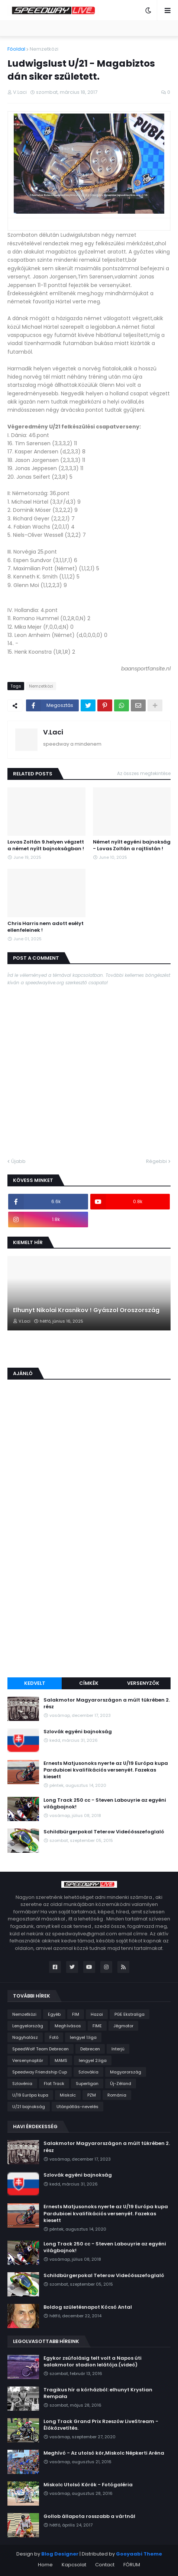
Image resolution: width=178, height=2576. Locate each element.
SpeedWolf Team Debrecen (40, 2049)
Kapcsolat (74, 2564)
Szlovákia (88, 2072)
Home (45, 2564)
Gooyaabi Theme (139, 2553)
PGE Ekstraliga (129, 2014)
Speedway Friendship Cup (39, 2072)
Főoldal (16, 48)
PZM (91, 2095)
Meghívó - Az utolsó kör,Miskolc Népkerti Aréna (103, 2453)
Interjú (117, 2049)
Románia (116, 2095)
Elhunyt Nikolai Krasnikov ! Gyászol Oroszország (86, 1310)
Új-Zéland (120, 2083)
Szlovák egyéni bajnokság (77, 1731)
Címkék (88, 1683)
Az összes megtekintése (144, 773)
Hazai (97, 2014)
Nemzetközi (44, 48)
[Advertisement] (89, 1579)
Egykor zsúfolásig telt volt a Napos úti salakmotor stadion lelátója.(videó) (92, 2361)
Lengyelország (27, 2026)
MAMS (61, 2060)
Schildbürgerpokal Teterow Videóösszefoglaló (103, 1832)
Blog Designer (59, 2553)
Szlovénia (22, 2083)
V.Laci (53, 732)
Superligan (87, 2083)
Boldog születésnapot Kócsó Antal (87, 2307)
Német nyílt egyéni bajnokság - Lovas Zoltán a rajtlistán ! (132, 845)
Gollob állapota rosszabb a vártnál (89, 2516)
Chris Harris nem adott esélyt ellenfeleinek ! (45, 927)
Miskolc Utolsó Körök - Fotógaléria (88, 2484)
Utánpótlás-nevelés (77, 2107)
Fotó (53, 2037)
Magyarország (125, 2072)
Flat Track (54, 2083)
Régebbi (156, 1161)
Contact (104, 2564)
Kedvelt (34, 1683)
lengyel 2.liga (93, 2060)
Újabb (18, 1161)
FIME (97, 2026)
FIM (75, 2014)
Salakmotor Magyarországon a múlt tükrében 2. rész (106, 1703)
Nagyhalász (25, 2037)
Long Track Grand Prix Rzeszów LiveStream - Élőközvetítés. (100, 2425)
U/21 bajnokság (28, 2107)
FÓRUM (131, 2564)
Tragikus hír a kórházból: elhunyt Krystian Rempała (97, 2393)
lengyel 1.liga (83, 2037)
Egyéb (54, 2014)
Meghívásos (68, 2026)
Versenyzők (143, 1683)
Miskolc (68, 2095)
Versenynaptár (27, 2060)
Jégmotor (123, 2026)
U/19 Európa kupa (30, 2095)
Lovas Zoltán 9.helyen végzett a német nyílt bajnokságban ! (45, 845)
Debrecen (90, 2049)
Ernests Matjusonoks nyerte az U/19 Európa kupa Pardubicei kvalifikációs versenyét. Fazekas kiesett (105, 1770)
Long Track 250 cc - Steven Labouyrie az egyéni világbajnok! (104, 1803)
